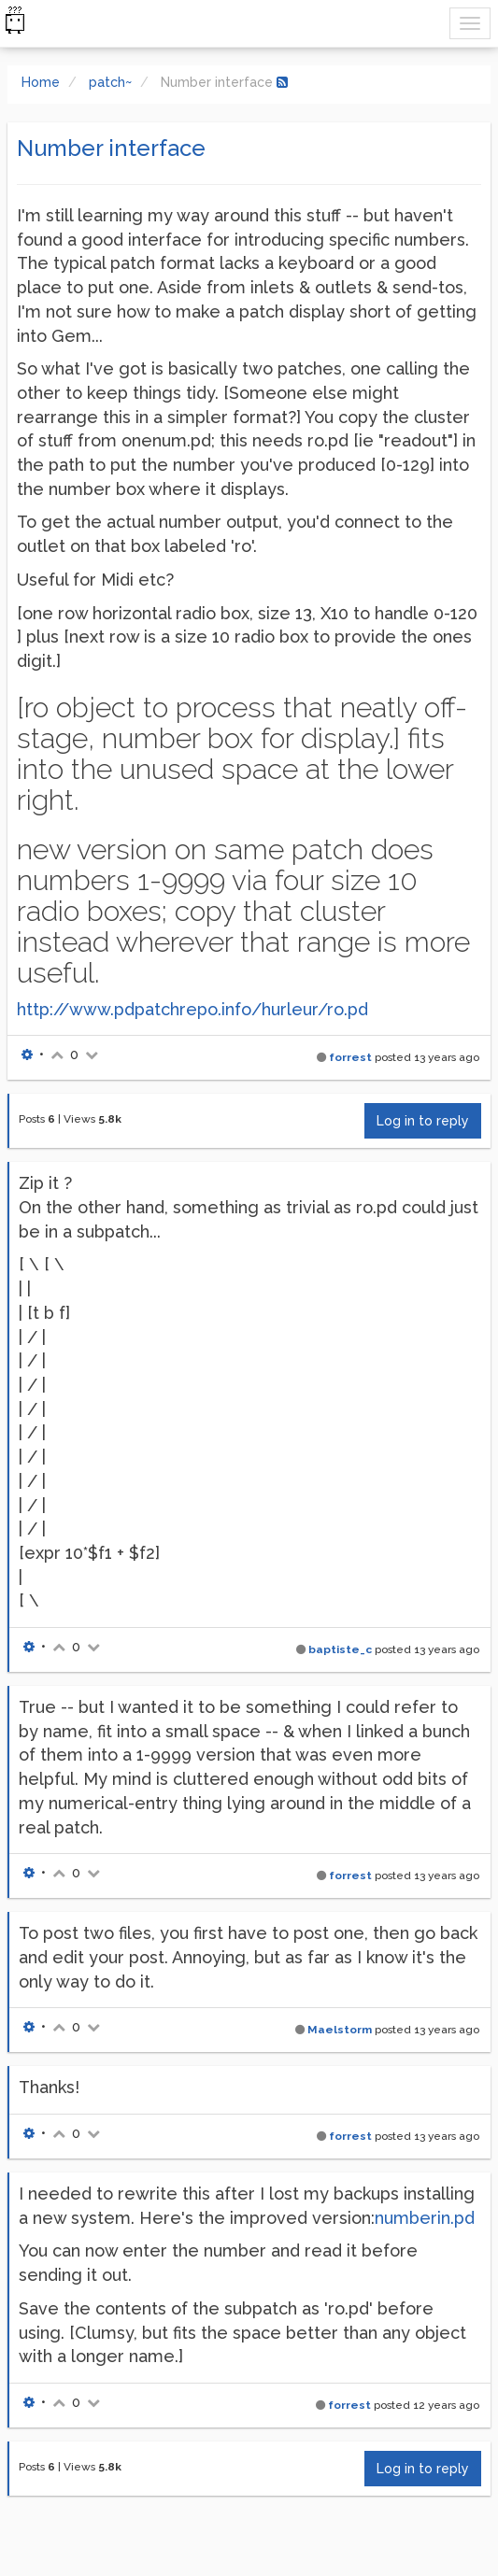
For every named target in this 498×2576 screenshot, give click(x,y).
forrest (350, 1057)
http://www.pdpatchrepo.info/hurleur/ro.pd (192, 1009)
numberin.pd (425, 2218)
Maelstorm (339, 2029)
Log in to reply (423, 1120)
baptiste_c (340, 1649)
